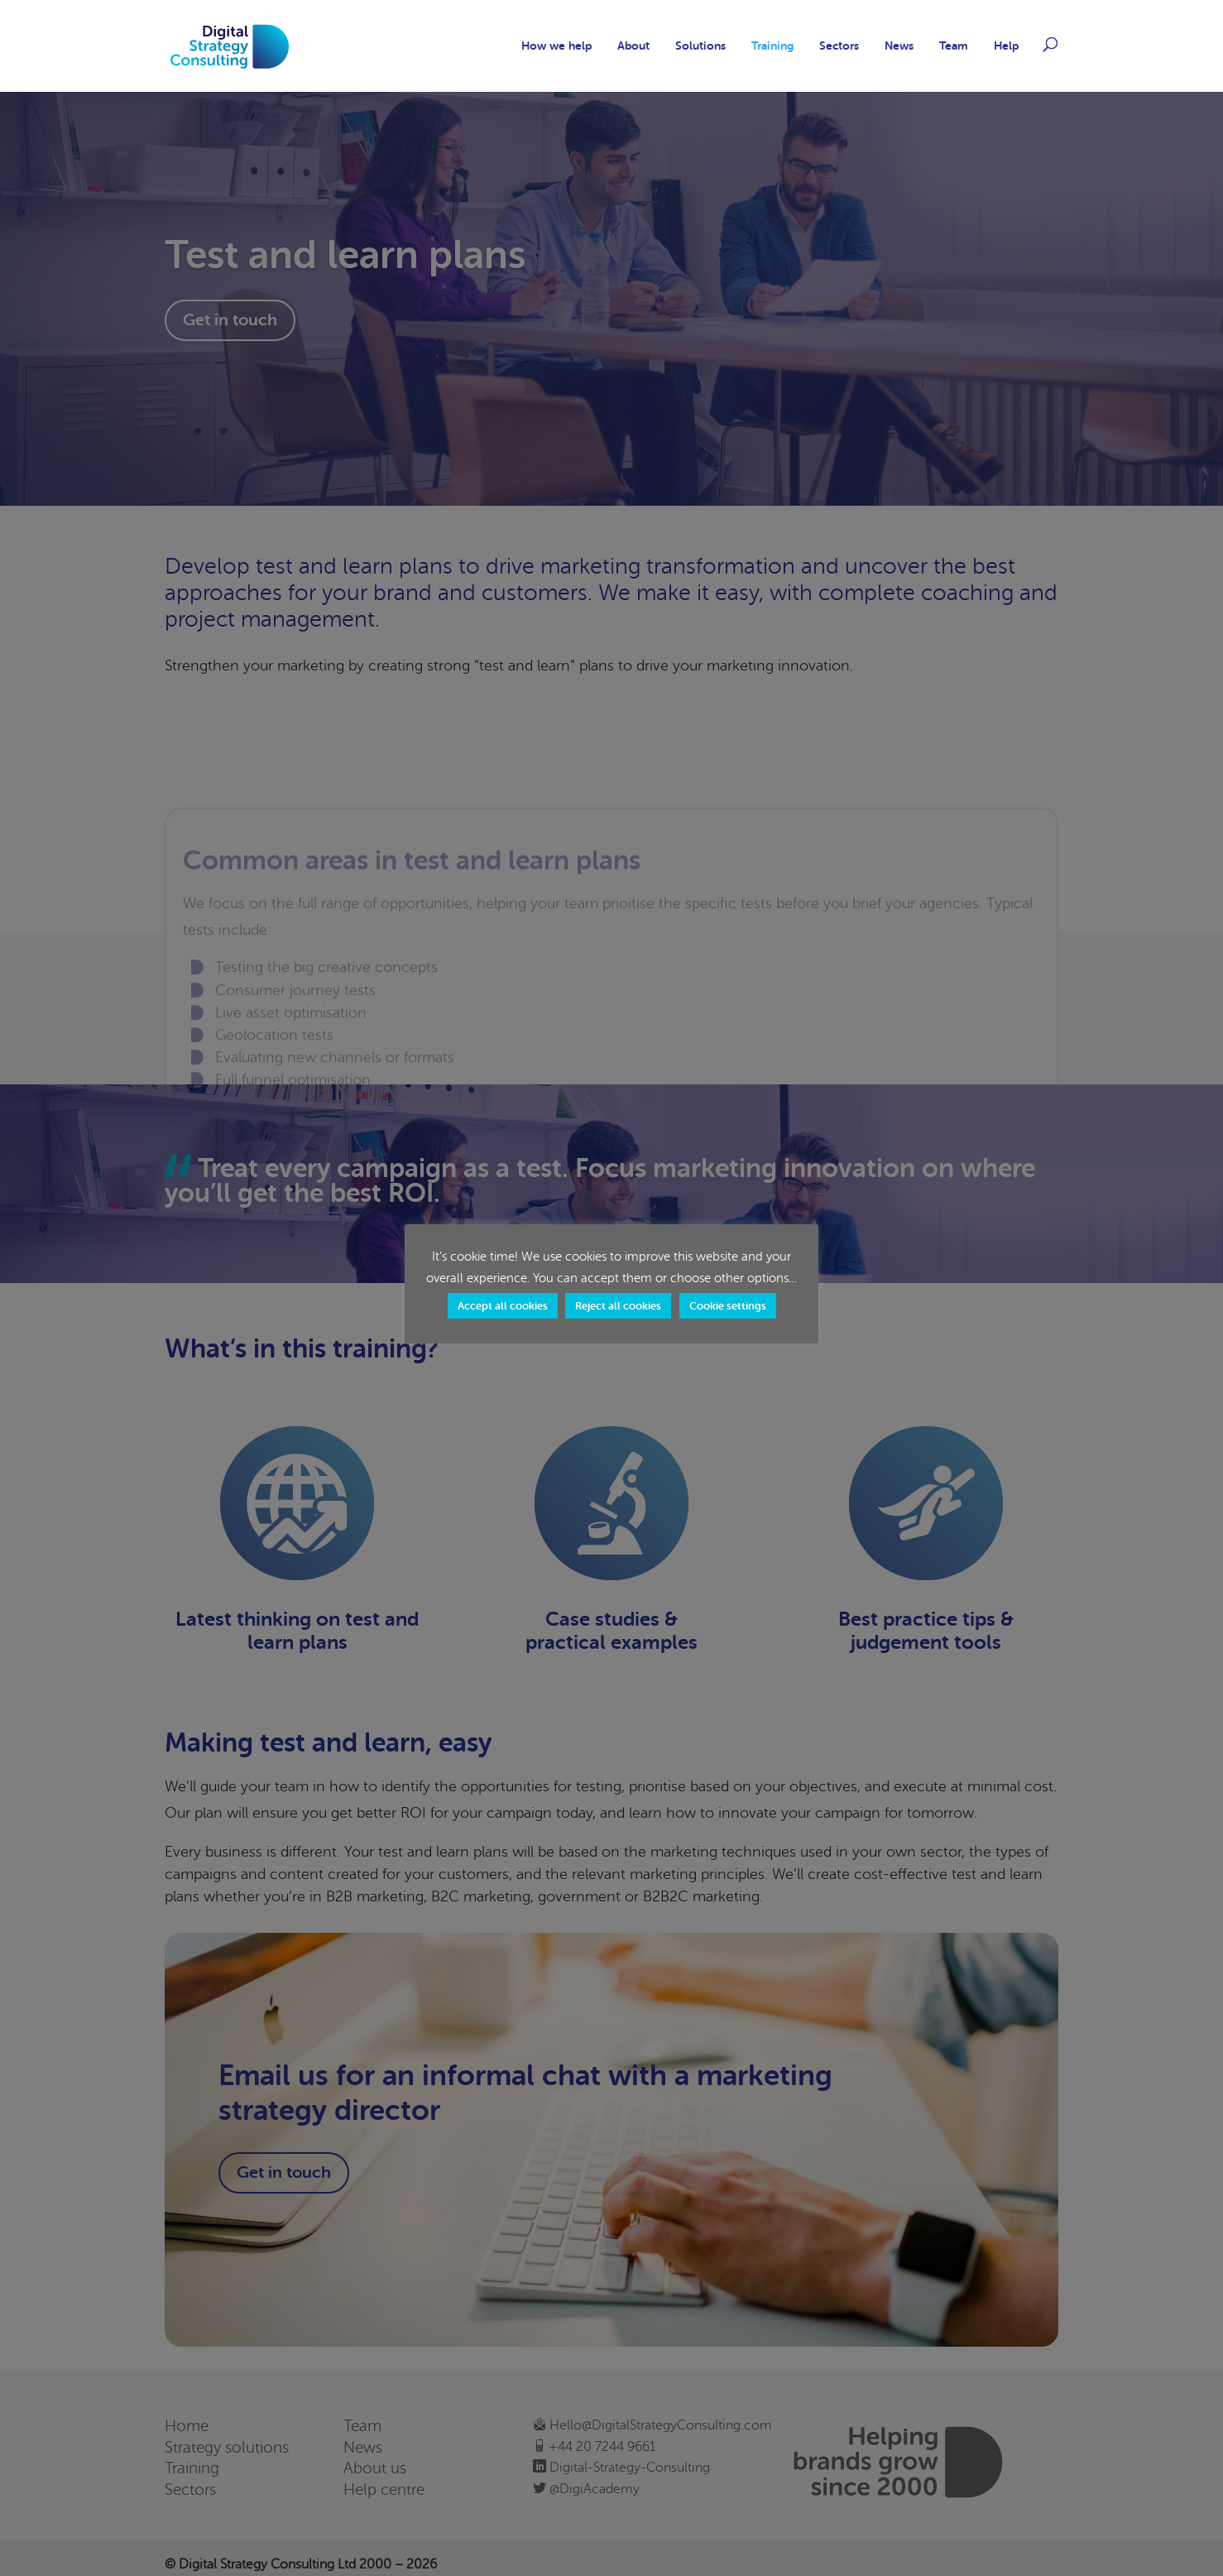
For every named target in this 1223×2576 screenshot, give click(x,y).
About (633, 46)
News (899, 46)
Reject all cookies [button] (618, 1306)
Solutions (700, 46)
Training (772, 46)
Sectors (839, 46)
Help (1006, 46)
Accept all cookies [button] (503, 1306)
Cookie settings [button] (727, 1306)
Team (953, 46)
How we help (556, 46)
